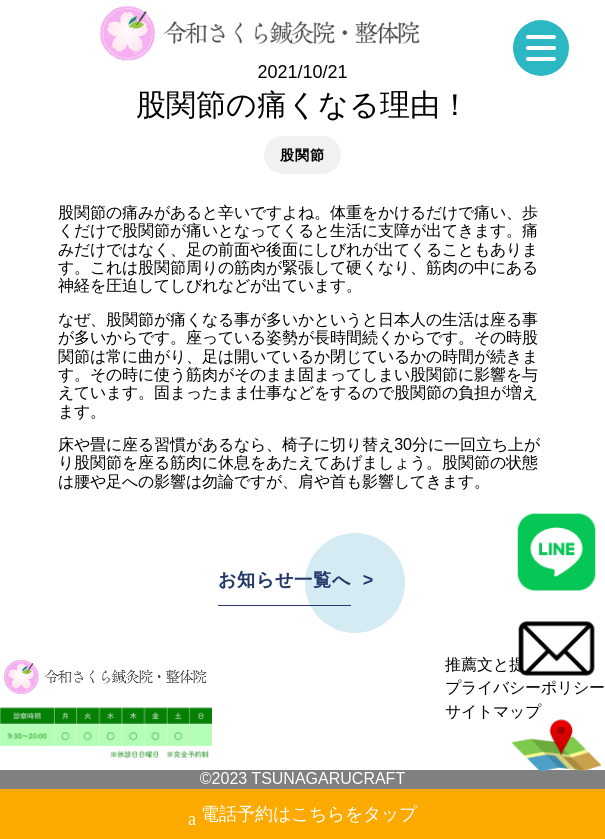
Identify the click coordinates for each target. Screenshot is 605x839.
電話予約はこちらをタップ (302, 816)
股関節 (302, 155)
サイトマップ (493, 711)
